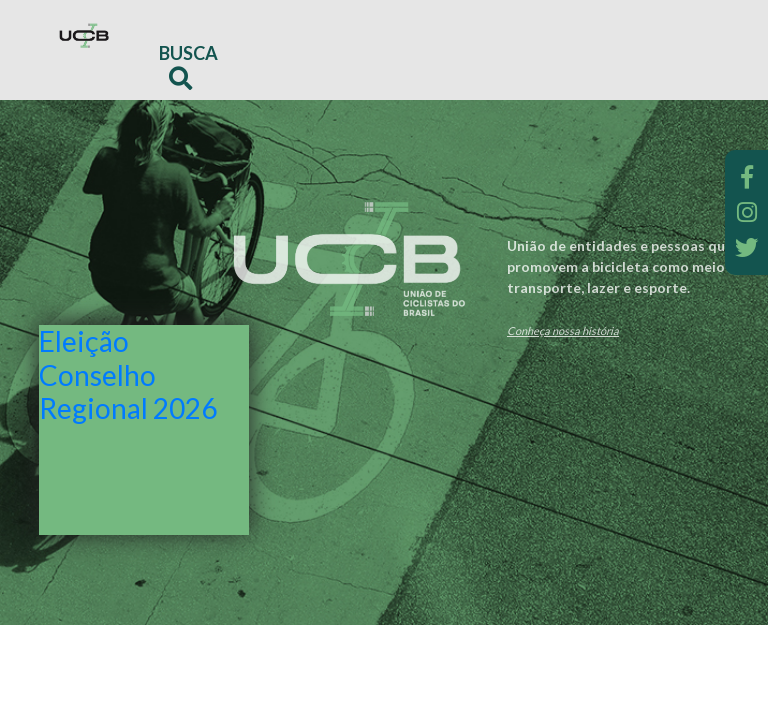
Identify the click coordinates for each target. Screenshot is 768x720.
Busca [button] (188, 66)
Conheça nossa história (563, 330)
